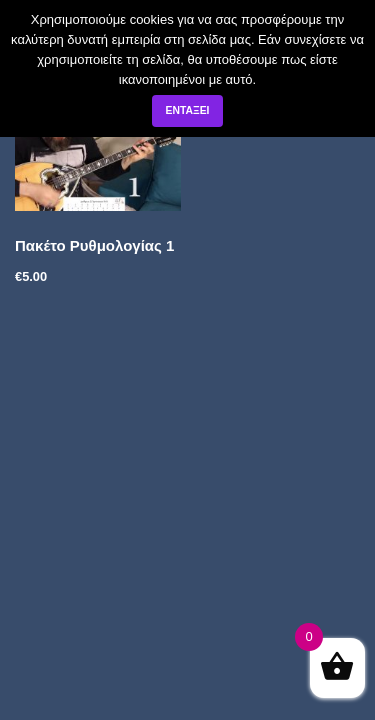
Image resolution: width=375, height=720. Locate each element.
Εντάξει (187, 110)
